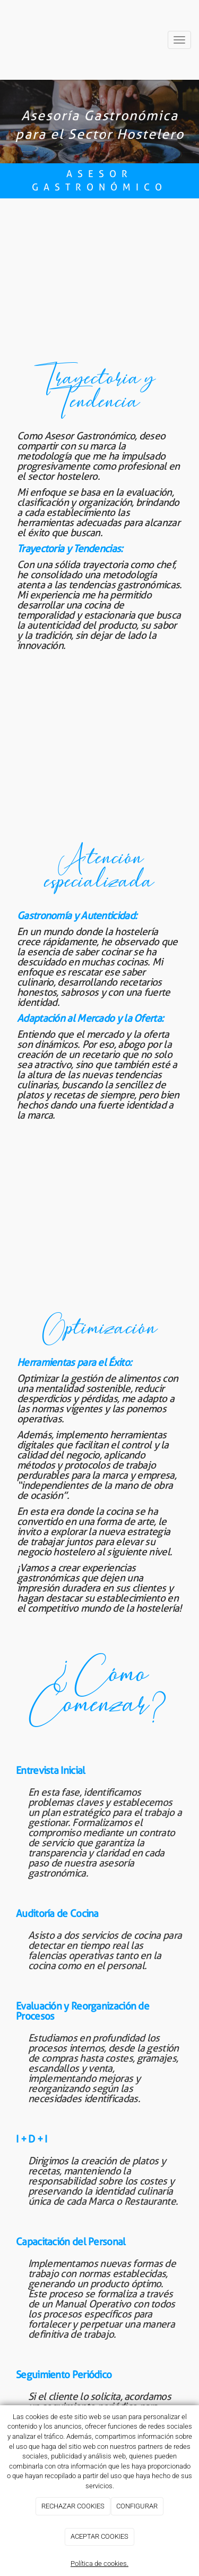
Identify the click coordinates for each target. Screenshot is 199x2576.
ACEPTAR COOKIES (99, 2536)
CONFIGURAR (137, 2506)
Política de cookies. (99, 2563)
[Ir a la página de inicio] (20, 40)
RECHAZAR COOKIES (73, 2506)
